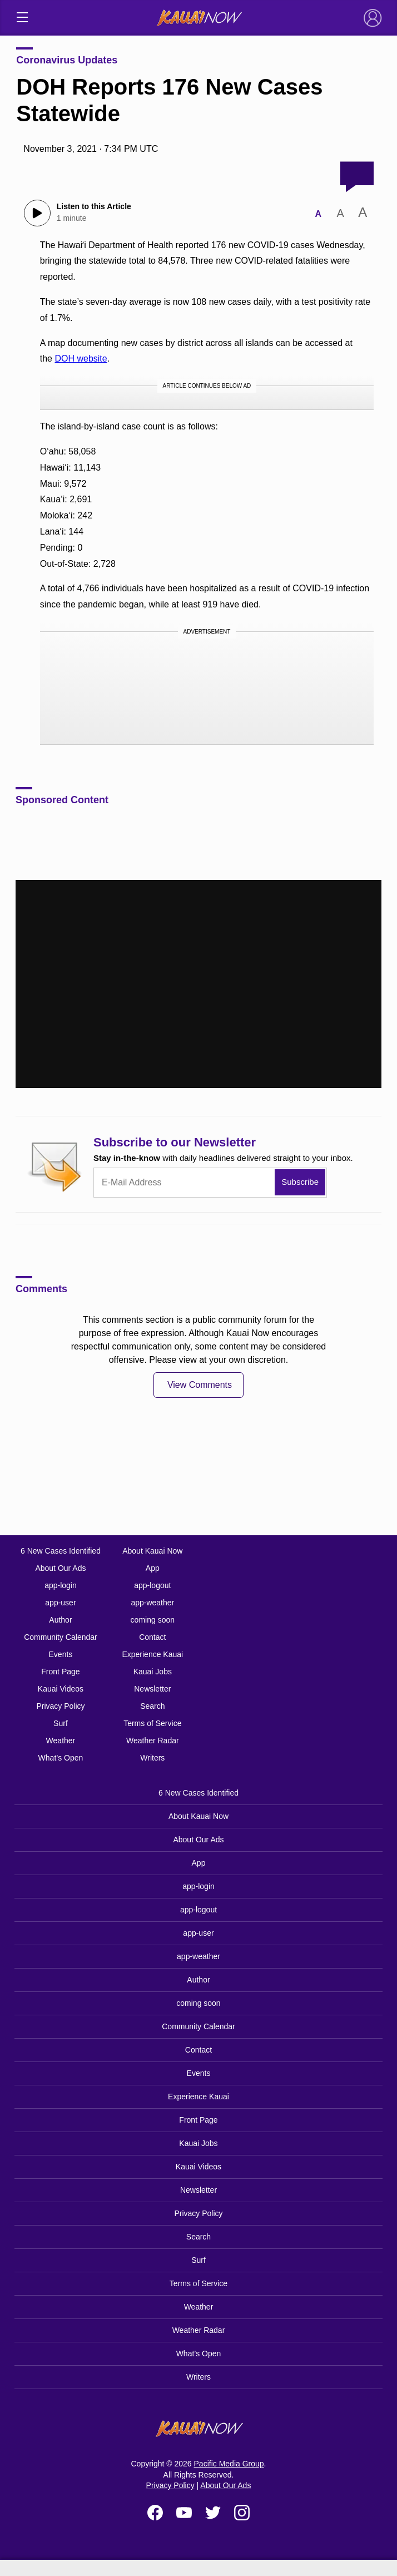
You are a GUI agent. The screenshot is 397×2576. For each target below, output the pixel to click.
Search (152, 1706)
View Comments (199, 1385)
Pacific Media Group (229, 2463)
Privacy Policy (60, 1706)
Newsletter (152, 1688)
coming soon (153, 1619)
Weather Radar (152, 1740)
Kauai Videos (60, 1688)
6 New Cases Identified (61, 1550)
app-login (60, 1585)
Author (60, 1619)
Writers (152, 1757)
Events (61, 1654)
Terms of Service (152, 1723)
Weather (61, 1740)
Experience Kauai (152, 1654)
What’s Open (60, 1757)
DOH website (80, 358)
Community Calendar (60, 1637)
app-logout (152, 1585)
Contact (152, 1637)
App (153, 1568)
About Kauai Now (152, 1550)
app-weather (152, 1602)
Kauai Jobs (152, 1671)
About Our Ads (60, 1568)
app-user (60, 1602)
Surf (60, 1723)
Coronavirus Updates (66, 60)
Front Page (60, 1671)
